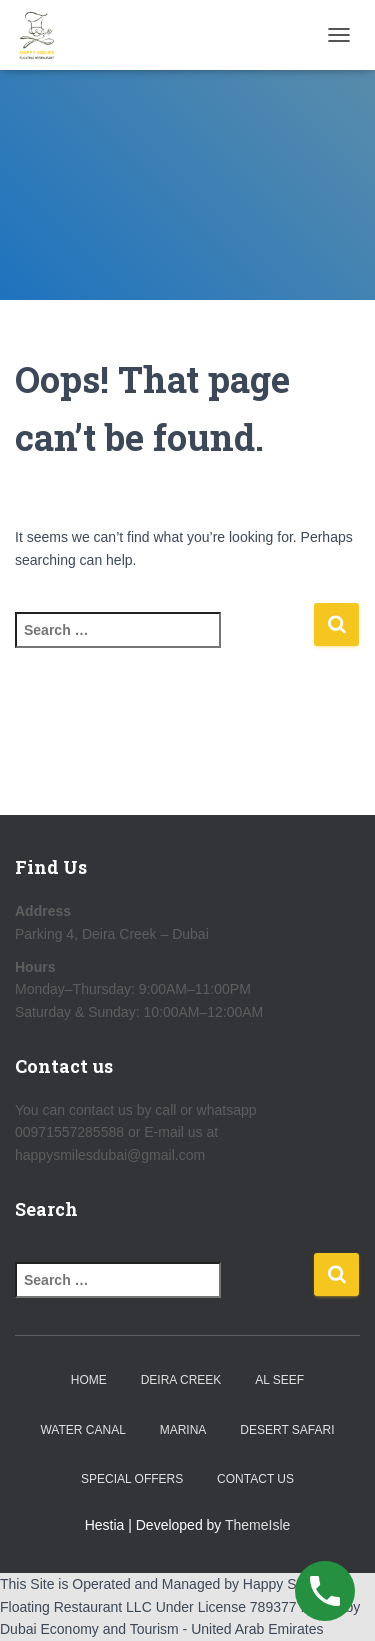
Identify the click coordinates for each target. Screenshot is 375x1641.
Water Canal (82, 1430)
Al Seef (279, 1380)
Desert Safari (287, 1430)
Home (89, 1380)
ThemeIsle (257, 1525)
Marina (183, 1430)
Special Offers (132, 1479)
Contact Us (255, 1479)
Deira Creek (181, 1380)
